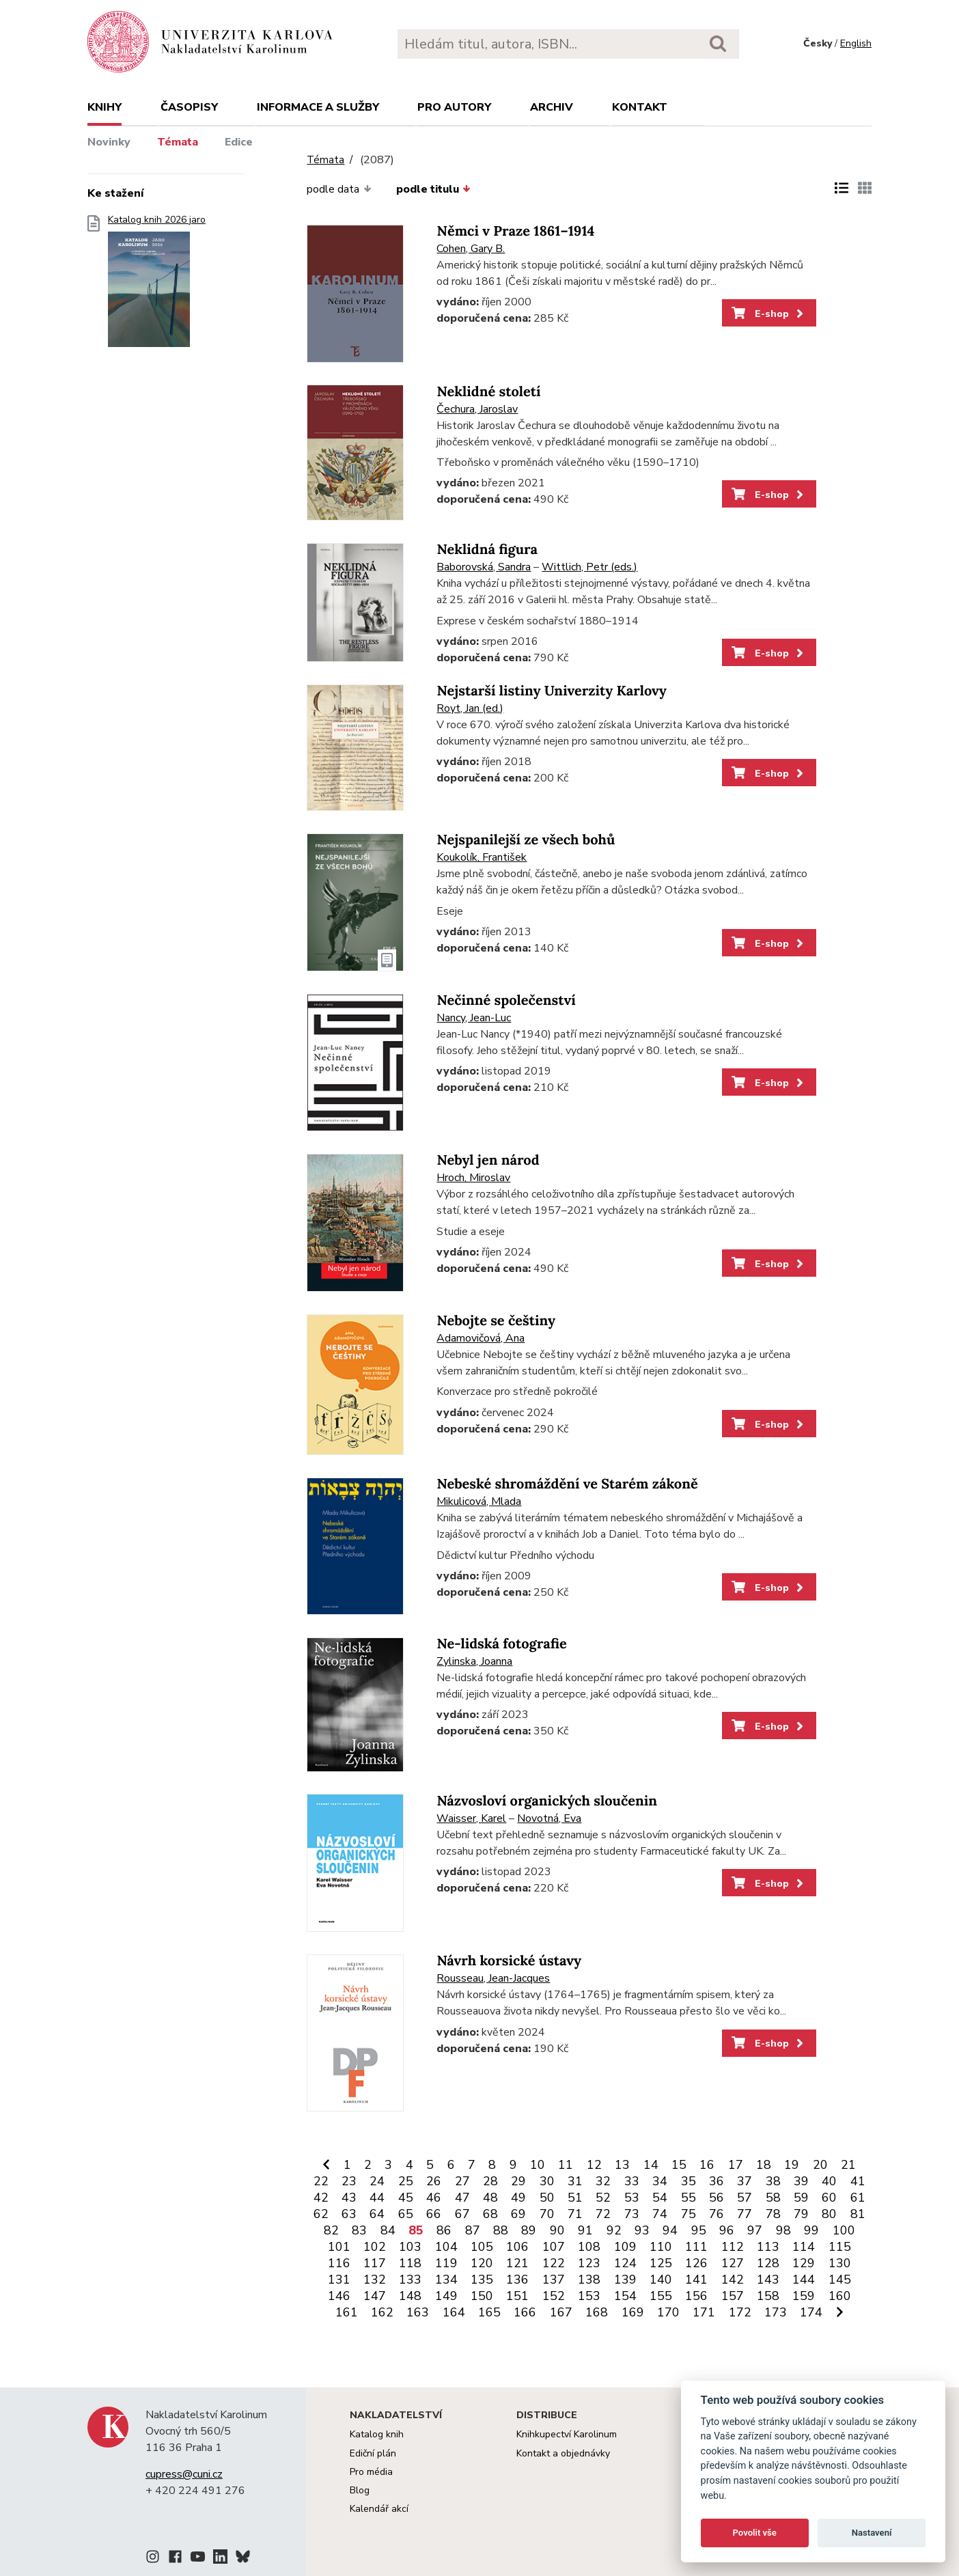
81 (857, 2214)
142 (732, 2279)
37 (744, 2181)
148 (410, 2296)
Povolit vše (755, 2532)
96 (726, 2230)
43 (349, 2197)
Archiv (551, 107)
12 (594, 2165)
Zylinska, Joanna (474, 1661)
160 (840, 2296)
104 (446, 2247)
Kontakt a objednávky (563, 2453)
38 (773, 2181)
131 (339, 2279)
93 (642, 2230)
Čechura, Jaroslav (477, 409)
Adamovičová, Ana (480, 1338)
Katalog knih (377, 2434)
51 (575, 2197)
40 (829, 2181)
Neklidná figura (487, 549)
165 (489, 2312)
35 (688, 2181)
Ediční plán (373, 2453)
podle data (339, 189)
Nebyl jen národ (487, 1160)
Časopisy (189, 107)
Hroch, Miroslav (473, 1177)
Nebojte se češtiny (495, 1320)
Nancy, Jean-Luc (473, 1017)
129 (803, 2263)
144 (803, 2279)
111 (696, 2247)
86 (443, 2230)
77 (744, 2214)
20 (820, 2165)
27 (462, 2181)
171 (704, 2312)
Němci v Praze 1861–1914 (515, 231)
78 (773, 2214)
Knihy (104, 107)
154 (625, 2296)
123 (589, 2263)
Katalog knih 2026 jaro (157, 285)
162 (382, 2312)
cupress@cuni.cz (184, 2474)
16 (706, 2165)
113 (768, 2247)
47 (462, 2197)
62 (321, 2214)
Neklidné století (488, 391)
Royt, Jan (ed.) (469, 708)
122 (553, 2263)
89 (528, 2230)
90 (557, 2230)
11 (565, 2165)
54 (659, 2197)
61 (857, 2197)
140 (661, 2279)
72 (603, 2214)
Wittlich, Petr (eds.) (589, 566)
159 (803, 2296)
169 (633, 2312)
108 (589, 2247)
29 (518, 2181)
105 (482, 2247)
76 (716, 2214)
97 (754, 2230)
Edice (239, 142)
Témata (177, 142)
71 (575, 2214)
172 (740, 2312)
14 (650, 2165)
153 (589, 2296)
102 (374, 2247)
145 (840, 2279)
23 (349, 2181)
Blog (360, 2490)
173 (775, 2312)
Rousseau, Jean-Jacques (493, 1978)
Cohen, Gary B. (470, 248)
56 (716, 2197)
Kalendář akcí (379, 2508)
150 (482, 2296)
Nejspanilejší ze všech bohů (525, 839)
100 (844, 2230)
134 (446, 2279)
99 (811, 2230)
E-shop (769, 313)
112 (732, 2247)
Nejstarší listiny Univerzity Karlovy (551, 691)
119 (446, 2263)
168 (596, 2312)
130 (840, 2263)
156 (696, 2296)
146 (339, 2296)
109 (625, 2247)
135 (482, 2279)
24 (377, 2181)
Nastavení (872, 2532)
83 (359, 2230)
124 (625, 2263)
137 (553, 2279)
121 (517, 2263)
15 (678, 2165)
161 (346, 2312)
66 (433, 2214)
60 (829, 2197)
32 (603, 2181)
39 (801, 2181)
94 (670, 2230)
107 (553, 2247)
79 (801, 2214)
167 (561, 2312)
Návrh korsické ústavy (508, 1960)
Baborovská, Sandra (483, 566)
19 (791, 2165)
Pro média (371, 2471)
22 (321, 2181)
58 (773, 2197)
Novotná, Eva (549, 1818)
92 (614, 2230)
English (856, 43)
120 (482, 2263)
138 (589, 2279)
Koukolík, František (481, 857)
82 (331, 2230)
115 (840, 2247)
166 (525, 2312)
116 (339, 2263)
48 (490, 2197)
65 (405, 2214)
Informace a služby (318, 107)
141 (696, 2279)
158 (768, 2296)
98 (783, 2230)
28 (490, 2181)
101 (339, 2247)
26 (433, 2181)
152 (553, 2296)
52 (603, 2197)
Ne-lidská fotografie (501, 1643)
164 (454, 2312)
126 (696, 2263)
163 (417, 2312)
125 (661, 2263)
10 (537, 2165)
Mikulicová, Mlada (478, 1501)
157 (732, 2296)
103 (410, 2247)
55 (688, 2197)
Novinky (108, 142)
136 (517, 2279)
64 (377, 2214)
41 (857, 2181)
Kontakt (639, 107)
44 (377, 2197)
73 (631, 2214)
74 (659, 2214)
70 (547, 2214)
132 (374, 2279)
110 (661, 2247)
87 (472, 2230)
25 (405, 2181)
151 (517, 2296)
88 (500, 2230)
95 (698, 2230)
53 (631, 2197)
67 (462, 2214)
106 (517, 2247)
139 (625, 2279)
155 (661, 2296)
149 (446, 2296)
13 (622, 2165)
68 (490, 2214)
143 (768, 2279)
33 (631, 2181)
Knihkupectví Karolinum (566, 2434)
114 (803, 2247)
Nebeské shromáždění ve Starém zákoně (566, 1484)
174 (811, 2312)
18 (763, 2165)
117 (374, 2263)
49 (518, 2197)
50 (547, 2197)
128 (768, 2263)
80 (829, 2214)
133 (410, 2279)
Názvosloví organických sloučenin (546, 1801)
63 (349, 2214)
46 (433, 2197)
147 (374, 2296)
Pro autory (454, 107)
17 (735, 2165)
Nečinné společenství (505, 1000)
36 (716, 2181)
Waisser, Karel (471, 1818)
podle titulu (433, 189)
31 (575, 2181)
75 (688, 2214)
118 (410, 2263)
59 (801, 2197)
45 (405, 2197)
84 (387, 2230)
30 (547, 2181)
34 (659, 2181)
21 (848, 2165)
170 (668, 2312)
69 (518, 2214)
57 (744, 2197)
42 (321, 2197)
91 (585, 2230)
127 (732, 2263)
